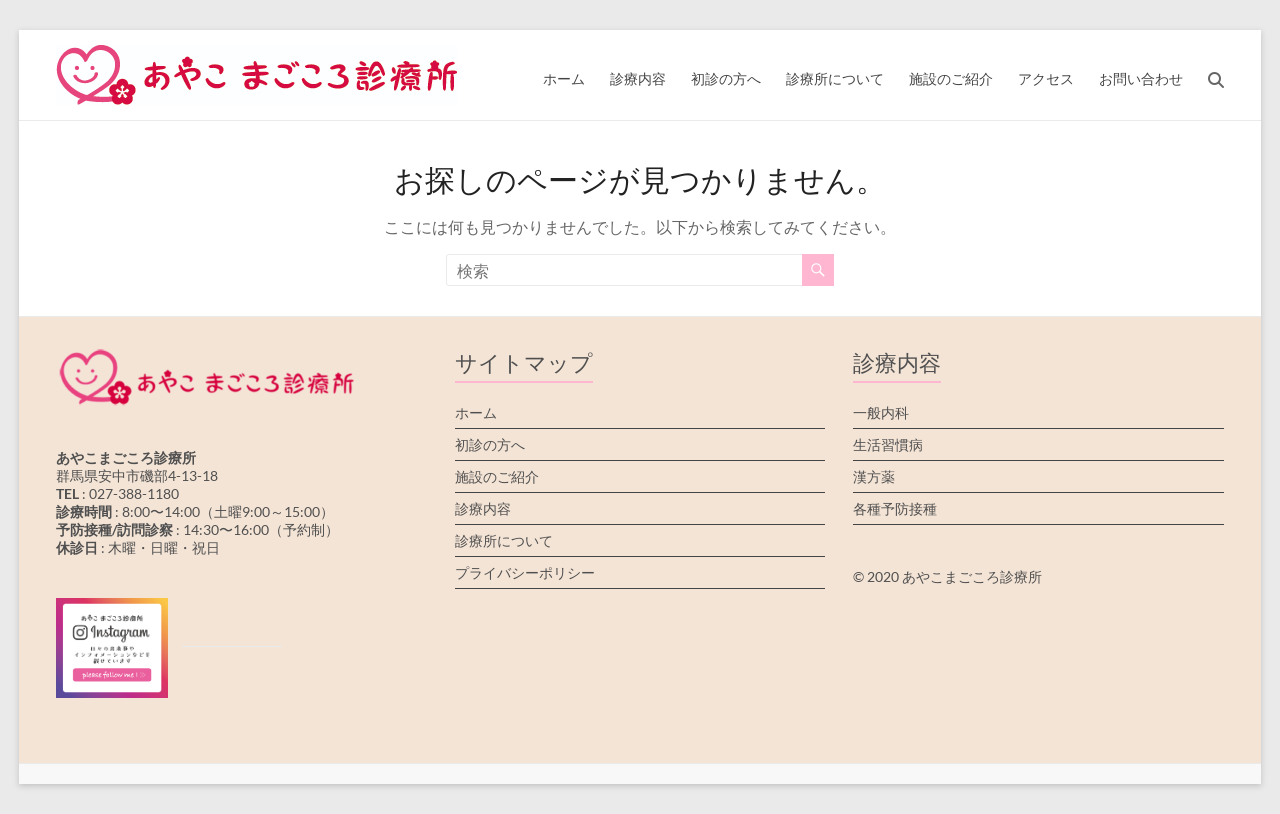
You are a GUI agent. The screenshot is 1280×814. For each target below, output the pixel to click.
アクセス (1046, 78)
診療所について (835, 78)
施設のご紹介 (951, 78)
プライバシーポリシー (525, 572)
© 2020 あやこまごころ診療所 (947, 576)
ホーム (564, 78)
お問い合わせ (1141, 78)
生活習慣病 (888, 444)
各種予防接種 (895, 508)
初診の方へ (726, 78)
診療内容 (638, 78)
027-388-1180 (134, 493)
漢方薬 (874, 476)
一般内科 (881, 412)
